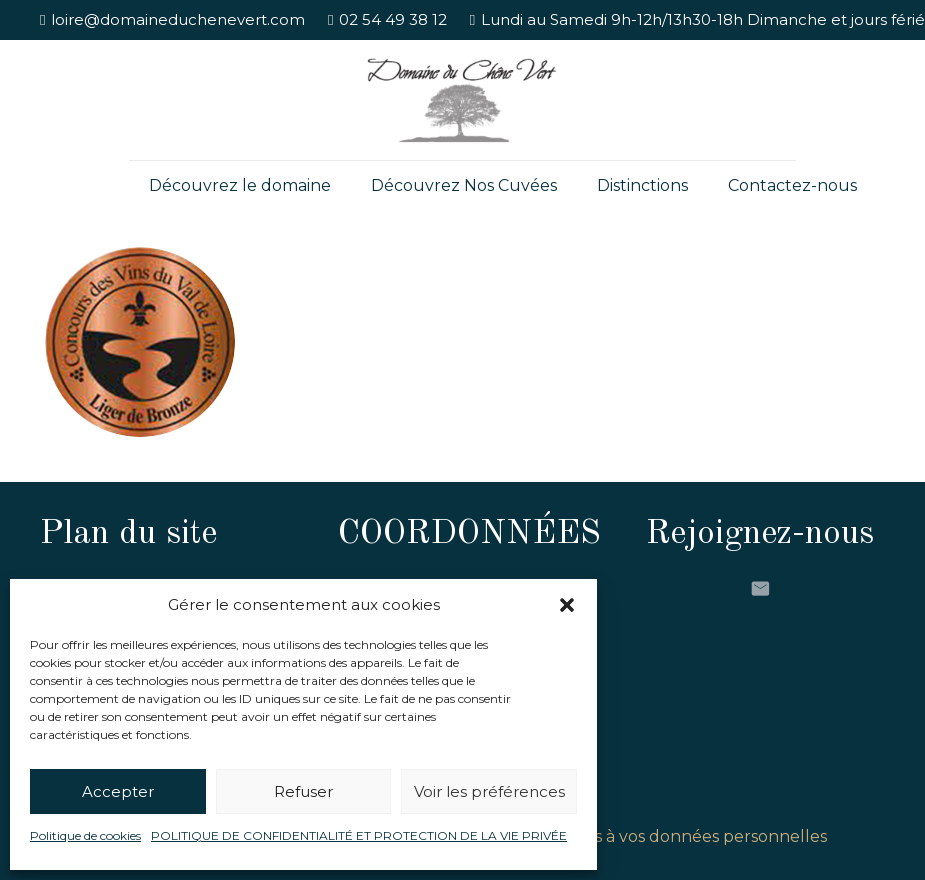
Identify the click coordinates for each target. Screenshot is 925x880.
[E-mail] (760, 589)
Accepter (118, 791)
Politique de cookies (85, 835)
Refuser (303, 791)
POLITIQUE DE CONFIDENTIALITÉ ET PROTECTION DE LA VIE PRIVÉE (359, 835)
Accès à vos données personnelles (691, 836)
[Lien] (462, 100)
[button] (567, 605)
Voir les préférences (489, 791)
